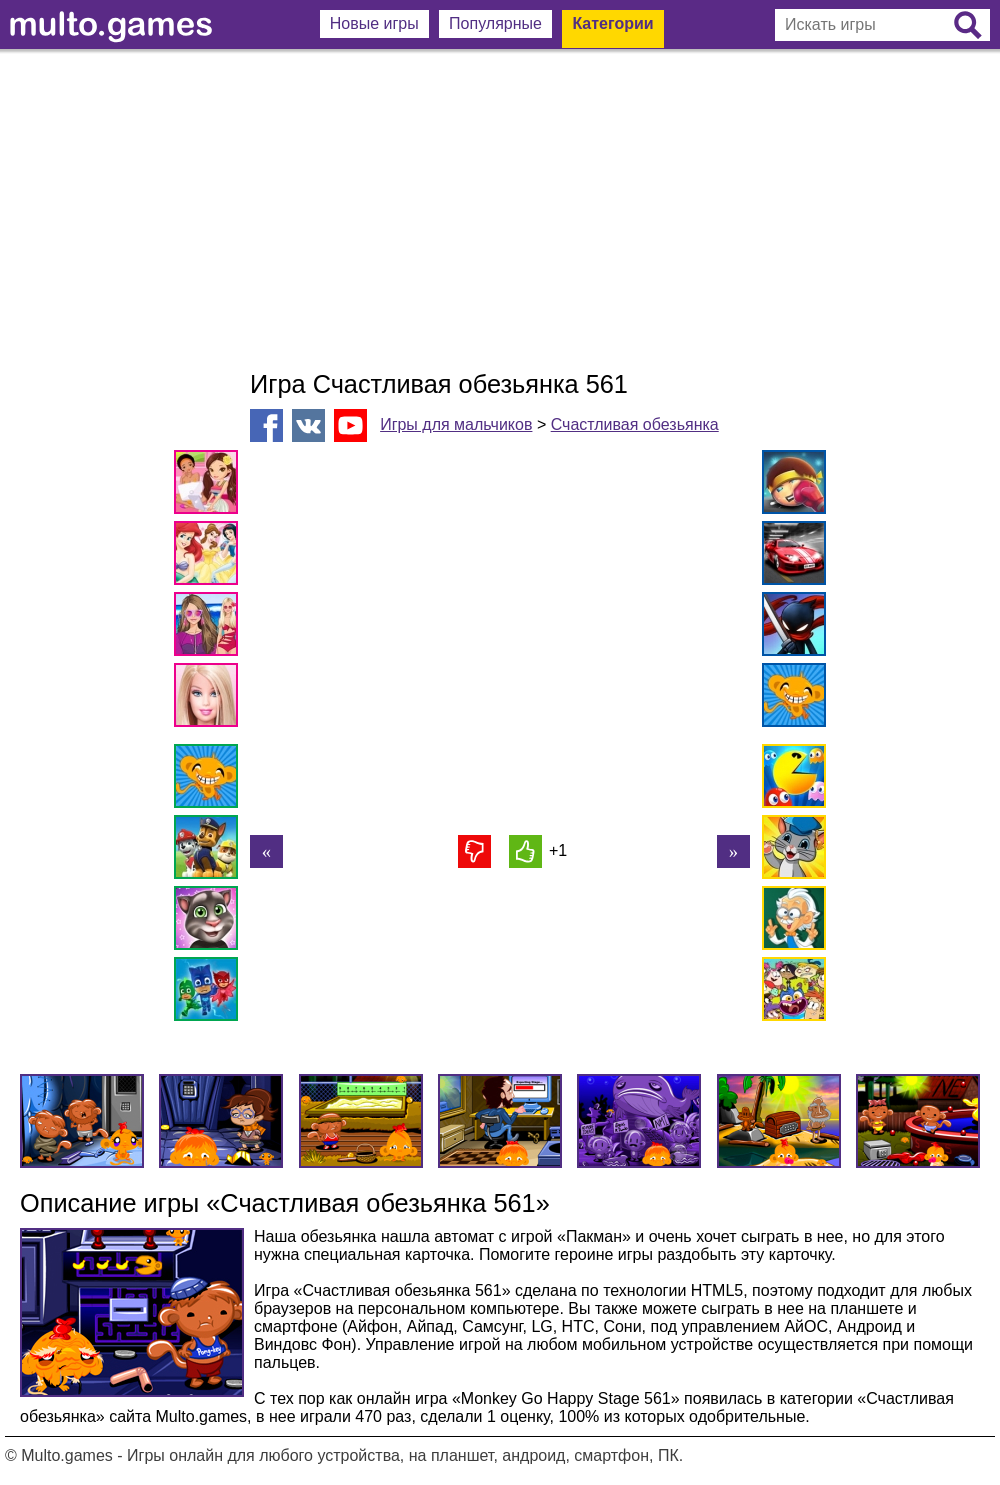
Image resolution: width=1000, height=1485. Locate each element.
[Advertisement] (500, 210)
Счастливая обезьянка (635, 424)
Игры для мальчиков (456, 424)
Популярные (495, 23)
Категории (612, 23)
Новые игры (374, 23)
